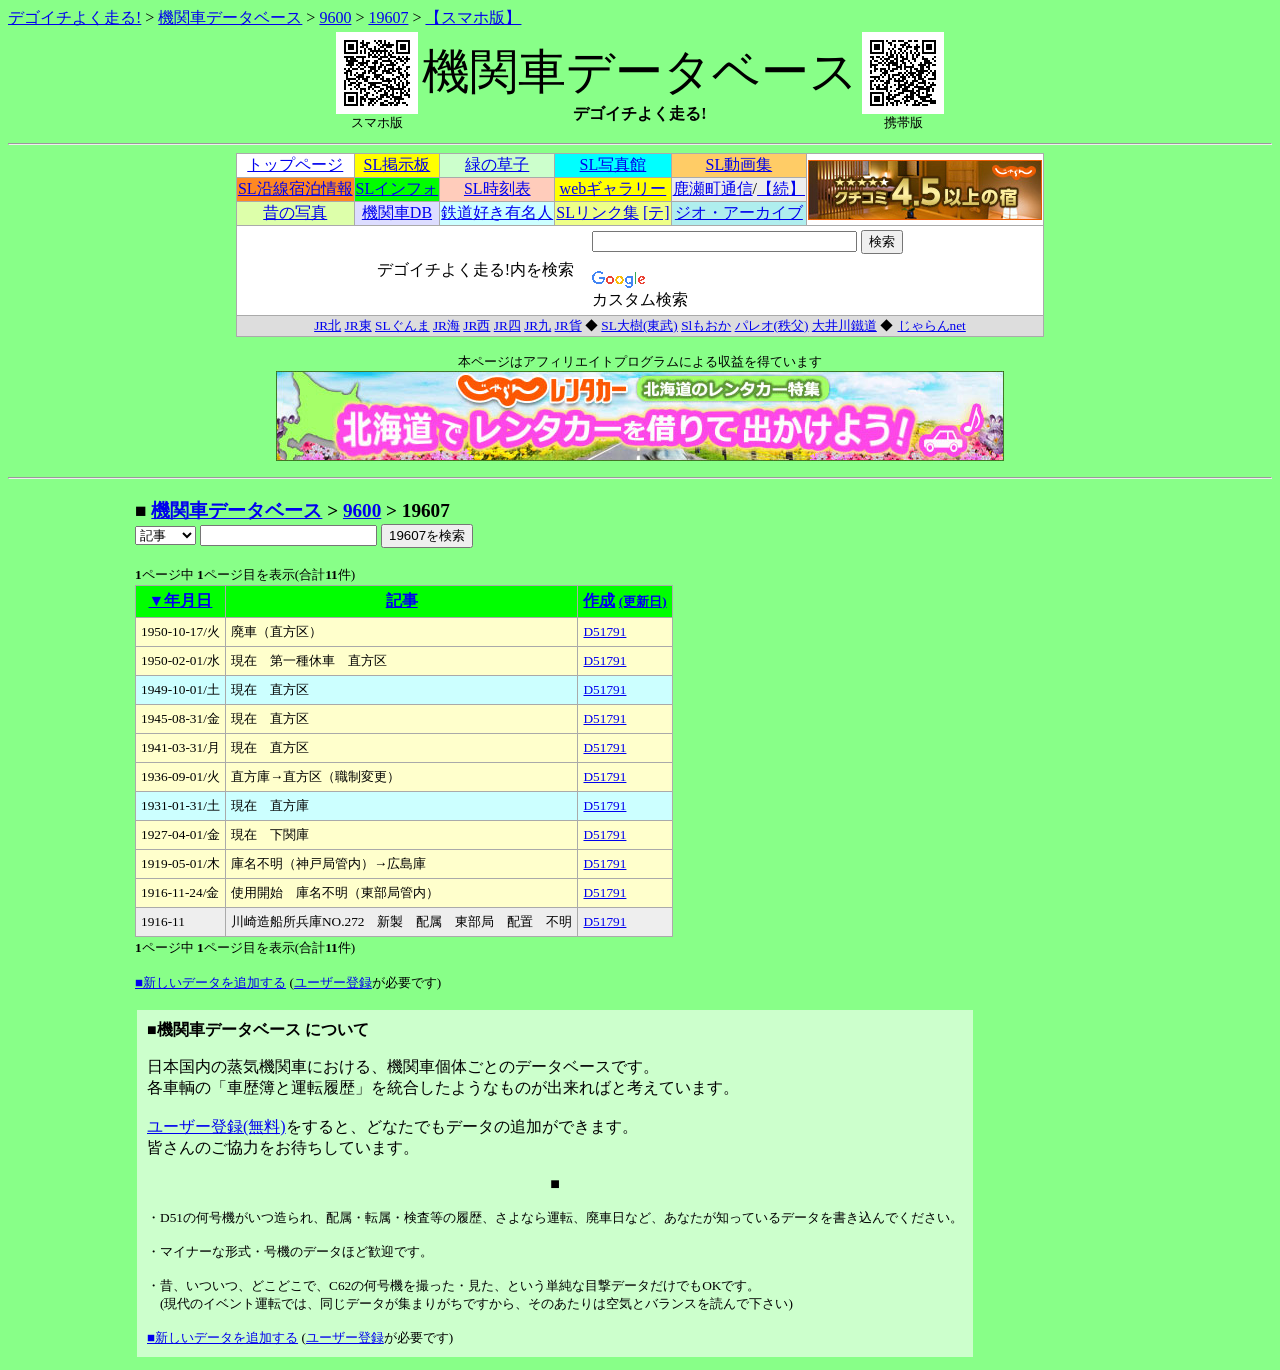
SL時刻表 (497, 188)
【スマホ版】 (473, 17)
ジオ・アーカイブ (739, 212)
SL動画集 (739, 164)
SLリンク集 (597, 212)
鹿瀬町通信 (713, 188)
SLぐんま (402, 325)
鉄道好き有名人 (497, 212)
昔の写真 (295, 212)
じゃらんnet (931, 325)
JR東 (358, 325)
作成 (599, 600)
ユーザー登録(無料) (216, 1126)
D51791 (604, 631)
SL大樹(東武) (639, 325)
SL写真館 (613, 164)
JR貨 (568, 325)
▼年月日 (181, 600)
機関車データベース (230, 17)
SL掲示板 (397, 164)
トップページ (295, 164)
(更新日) (643, 601)
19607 (388, 17)
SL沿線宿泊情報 (295, 188)
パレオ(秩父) (772, 325)
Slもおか (706, 325)
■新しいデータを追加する (210, 982)
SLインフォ (397, 188)
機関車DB (397, 212)
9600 (335, 17)
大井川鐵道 (844, 325)
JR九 (537, 325)
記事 (402, 600)
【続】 (781, 188)
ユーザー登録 (333, 982)
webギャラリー (613, 188)
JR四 (507, 325)
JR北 (327, 325)
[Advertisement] (71, 798)
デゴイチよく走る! (74, 17)
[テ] (656, 212)
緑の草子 (497, 164)
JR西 (476, 325)
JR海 (446, 325)
